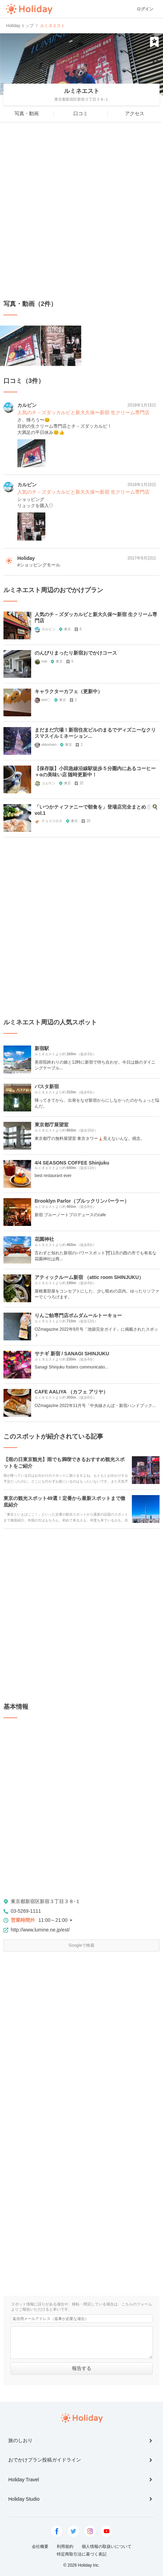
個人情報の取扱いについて (107, 2546)
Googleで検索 (81, 1945)
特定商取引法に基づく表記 (82, 2554)
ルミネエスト (81, 91)
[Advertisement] (81, 211)
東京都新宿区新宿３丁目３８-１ (45, 1901)
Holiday (29, 9)
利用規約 (65, 2546)
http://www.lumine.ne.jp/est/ (40, 1930)
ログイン (145, 9)
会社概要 (40, 2546)
